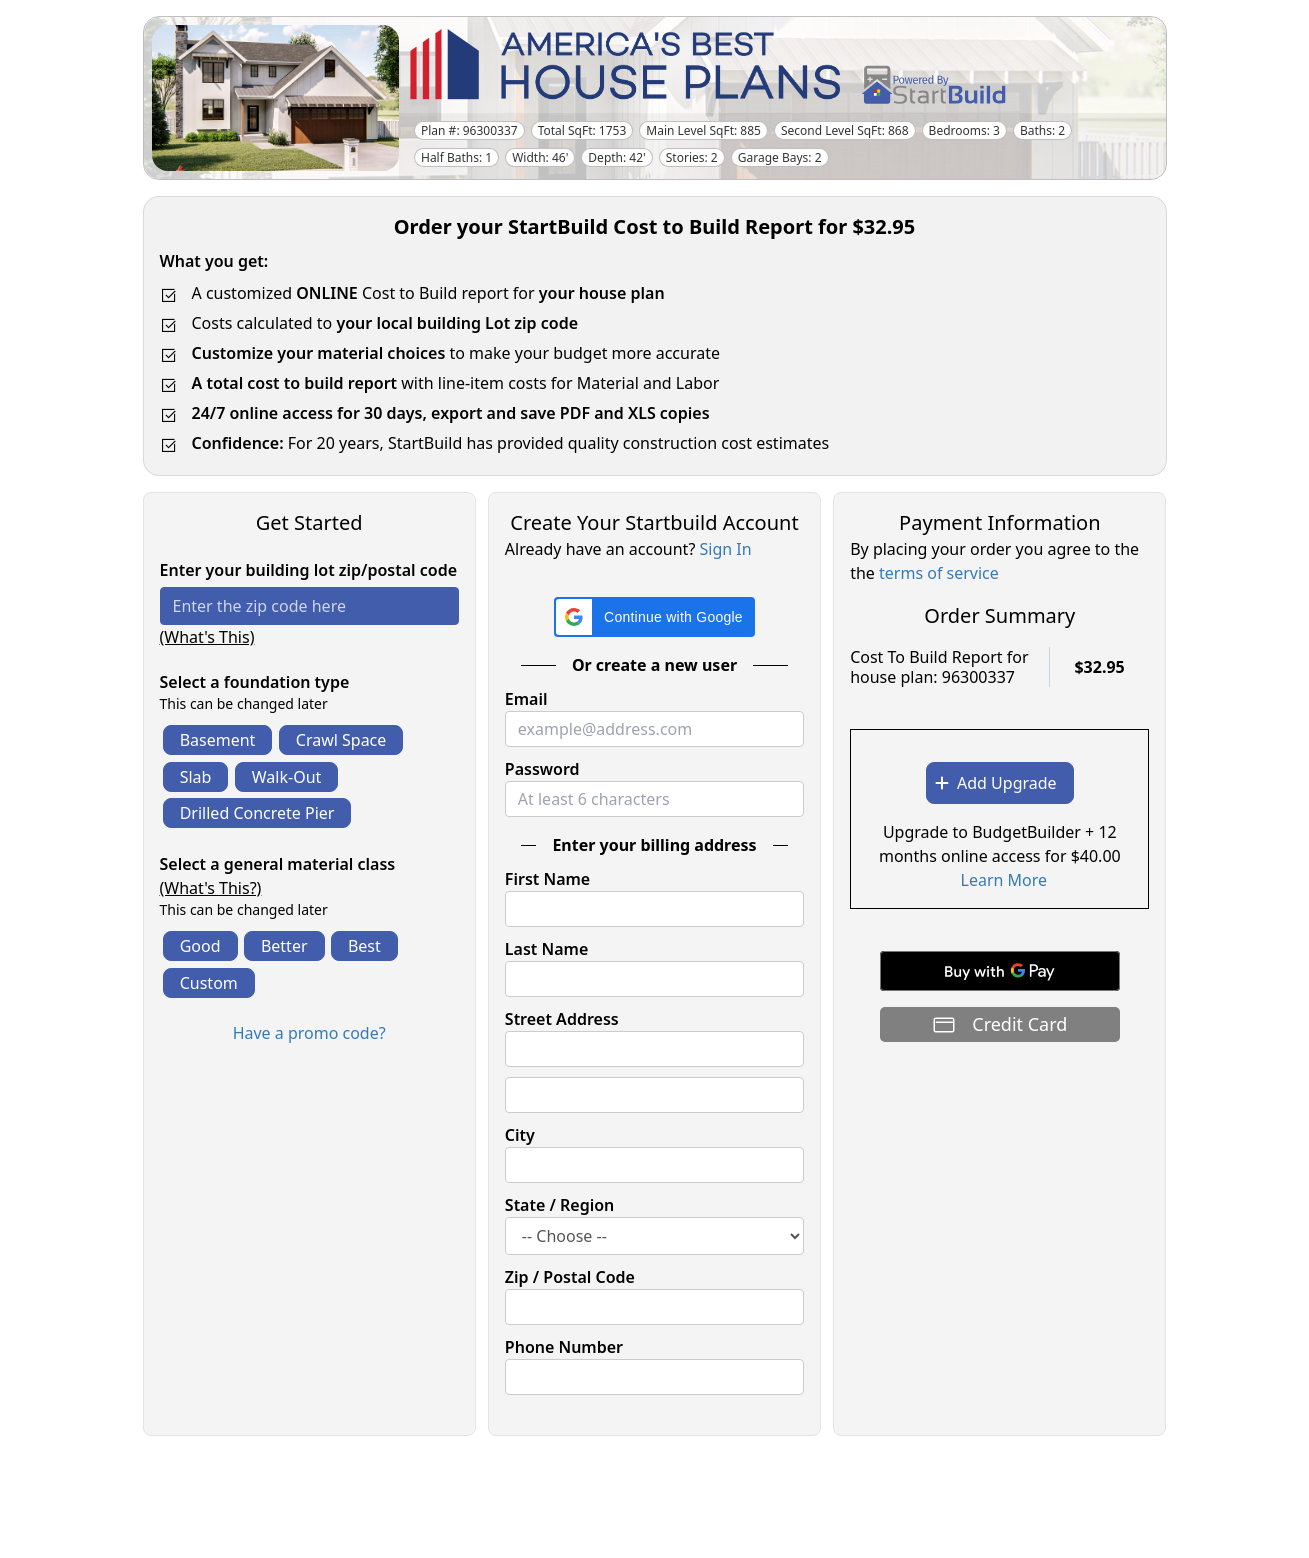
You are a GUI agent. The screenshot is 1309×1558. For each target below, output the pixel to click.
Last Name (546, 949)
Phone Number (564, 1347)
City (520, 1135)
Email (526, 699)
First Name (547, 879)
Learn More (1004, 880)
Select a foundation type (255, 682)
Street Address (562, 1019)
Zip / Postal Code (570, 1277)
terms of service (939, 573)
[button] (654, 617)
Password (542, 769)
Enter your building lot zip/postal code (309, 570)
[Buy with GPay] (1000, 971)
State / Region (560, 1205)
